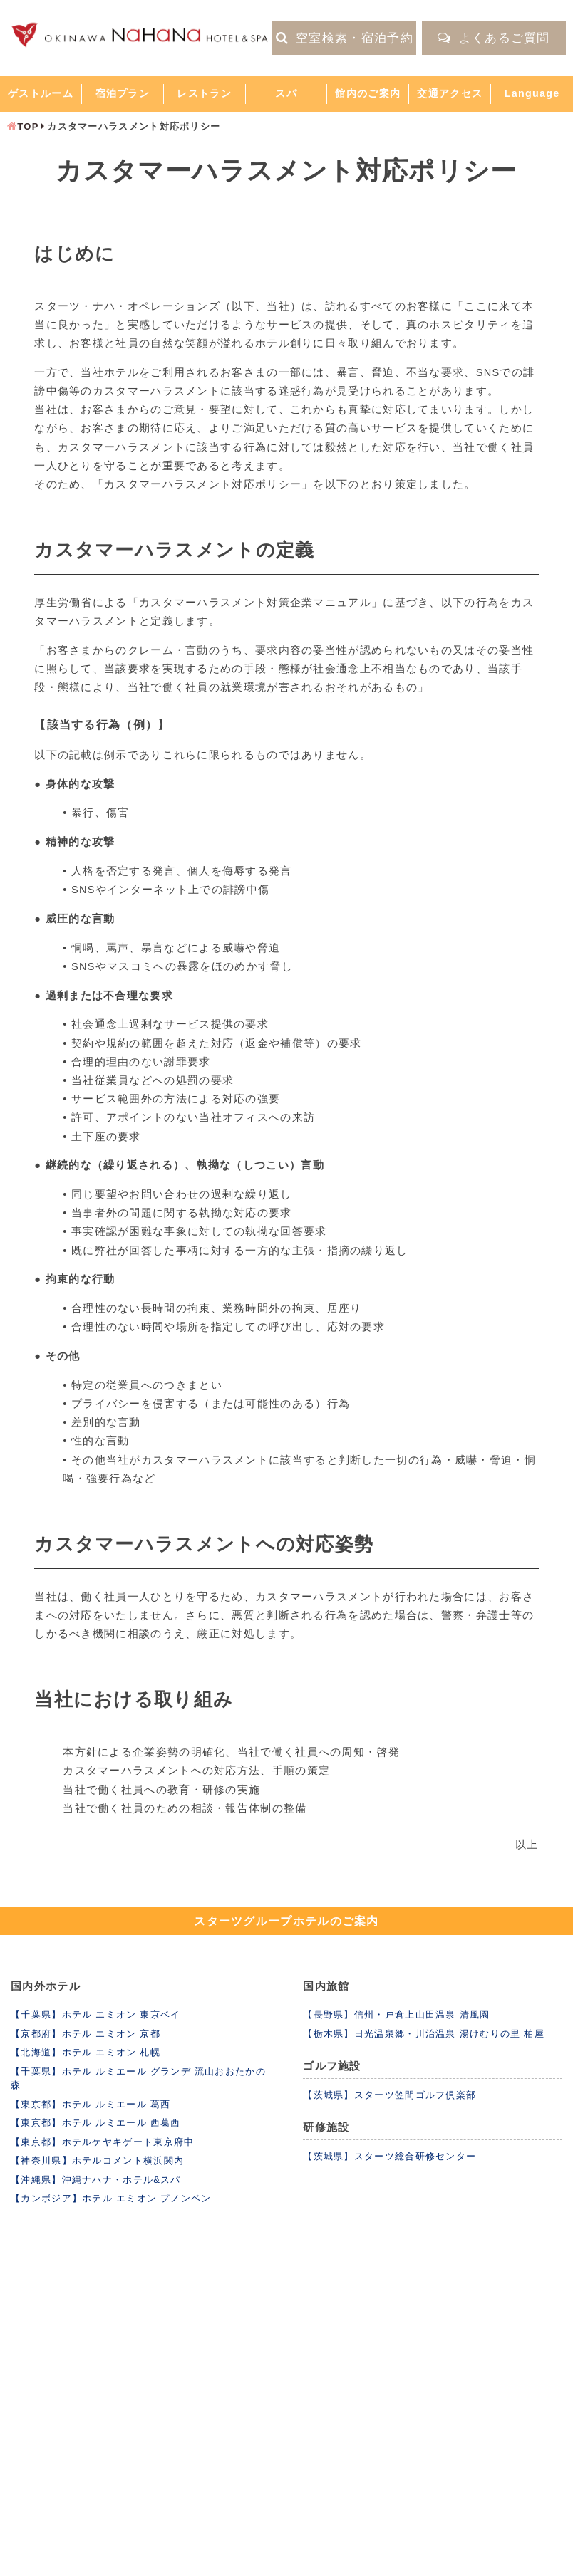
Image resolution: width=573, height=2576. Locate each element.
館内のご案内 (368, 93)
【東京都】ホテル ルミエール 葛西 (90, 2104)
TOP (27, 126)
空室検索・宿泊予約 (344, 38)
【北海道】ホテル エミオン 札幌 (85, 2052)
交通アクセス (449, 93)
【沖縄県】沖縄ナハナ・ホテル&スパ (96, 2179)
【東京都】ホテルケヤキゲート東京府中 (102, 2142)
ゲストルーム (40, 93)
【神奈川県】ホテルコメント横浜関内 (97, 2160)
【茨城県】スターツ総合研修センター (389, 2156)
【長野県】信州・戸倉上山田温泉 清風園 (396, 2014)
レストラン (204, 93)
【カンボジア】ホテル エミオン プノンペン (111, 2198)
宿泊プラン (123, 93)
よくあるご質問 (493, 38)
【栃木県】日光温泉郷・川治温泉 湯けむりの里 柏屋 (423, 2033)
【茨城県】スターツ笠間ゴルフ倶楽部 (389, 2095)
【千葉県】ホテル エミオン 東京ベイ (96, 2014)
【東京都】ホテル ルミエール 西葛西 (96, 2122)
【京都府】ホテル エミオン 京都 (85, 2033)
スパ (286, 93)
